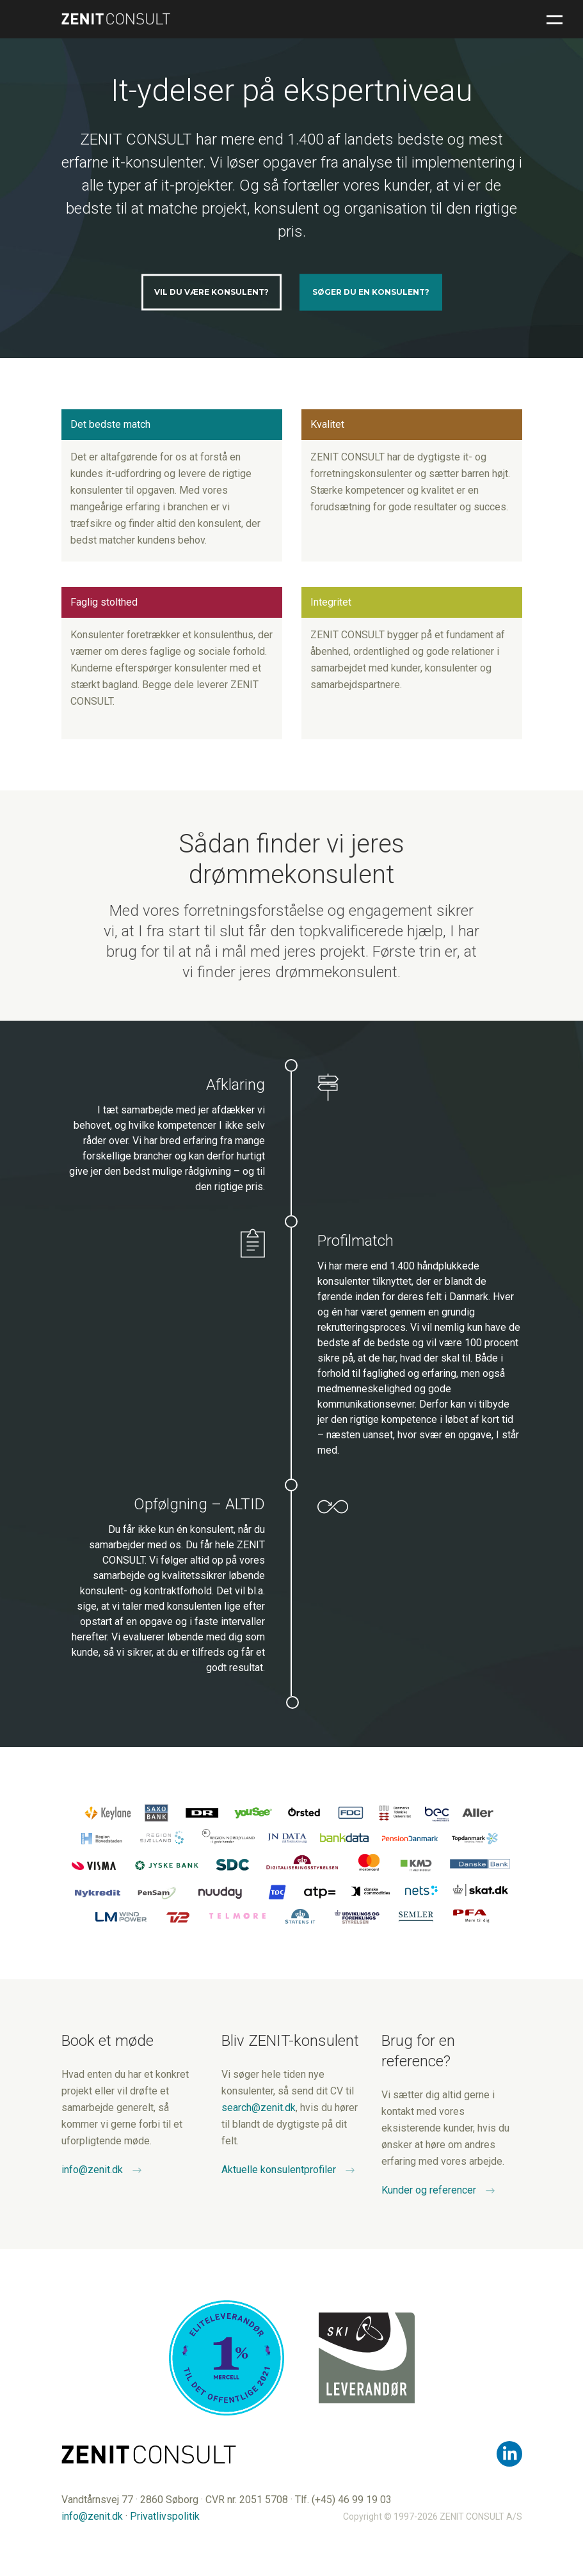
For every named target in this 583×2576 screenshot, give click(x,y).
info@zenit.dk (92, 2170)
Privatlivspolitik (165, 2516)
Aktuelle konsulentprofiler (278, 2170)
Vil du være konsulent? (211, 292)
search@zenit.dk (258, 2107)
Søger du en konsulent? (370, 292)
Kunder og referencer (428, 2190)
